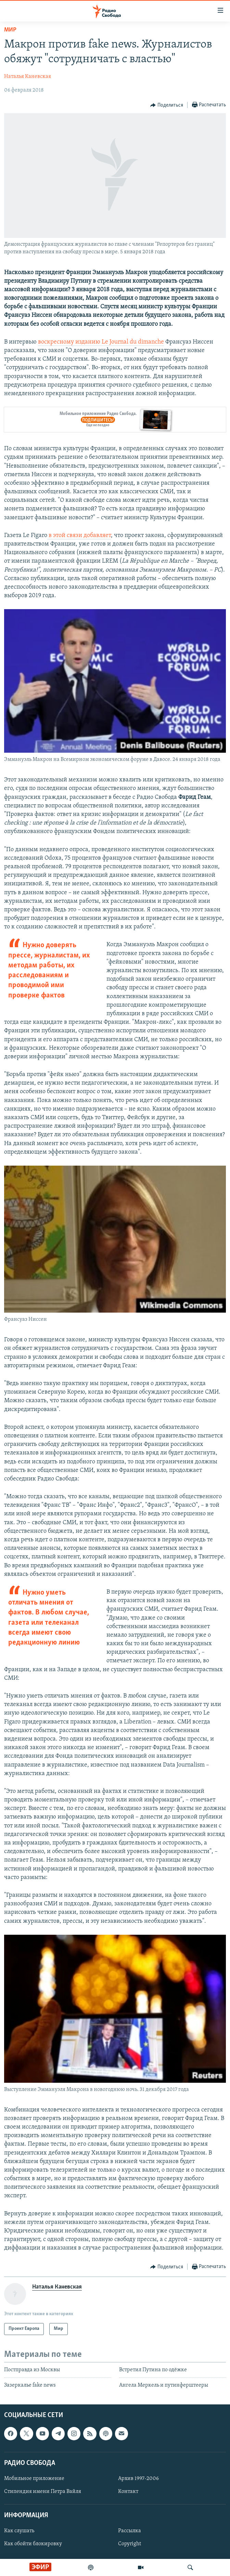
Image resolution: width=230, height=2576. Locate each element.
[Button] (166, 105)
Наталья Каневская (27, 76)
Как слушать (19, 2531)
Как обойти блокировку (33, 2544)
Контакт (128, 2491)
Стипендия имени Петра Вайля (42, 2491)
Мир (10, 30)
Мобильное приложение (34, 2478)
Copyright (129, 2544)
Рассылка (129, 2531)
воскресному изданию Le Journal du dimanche (101, 342)
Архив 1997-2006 (138, 2478)
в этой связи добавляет (79, 535)
